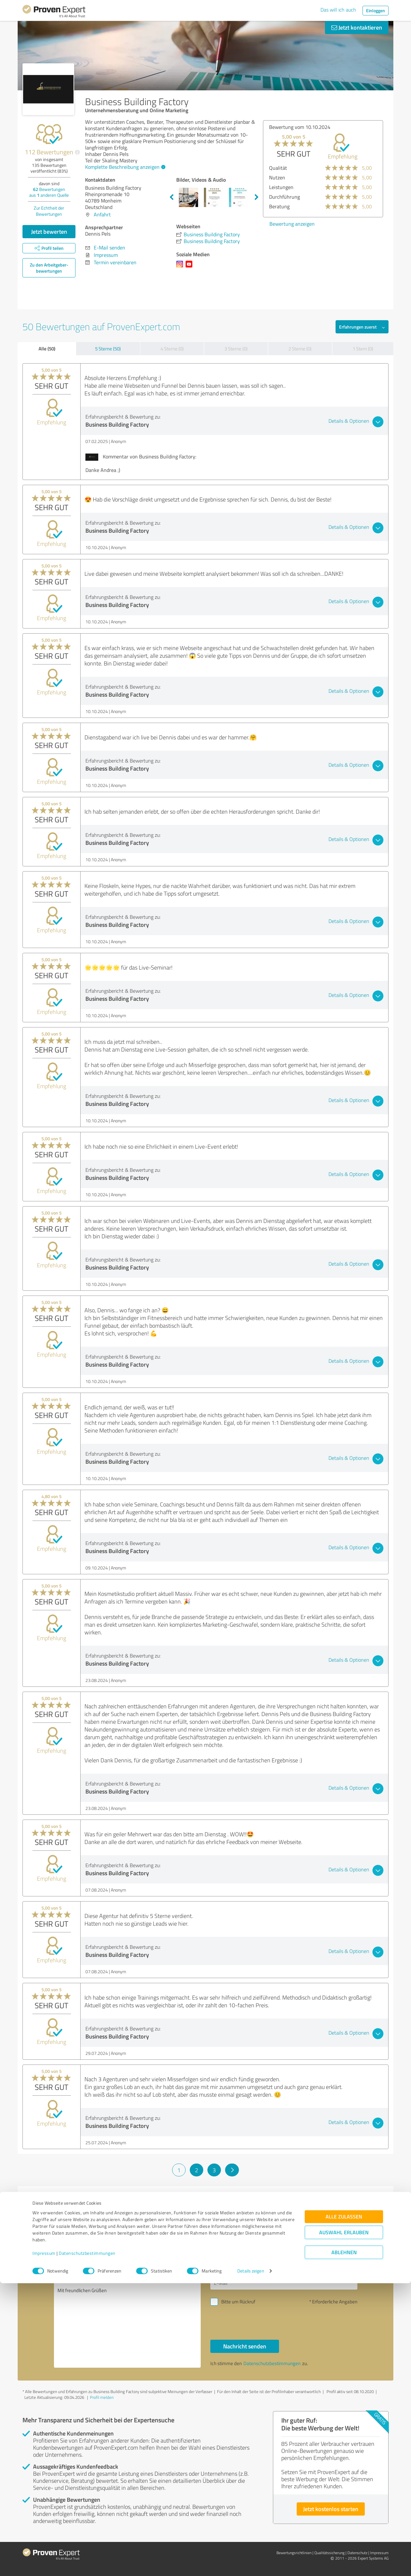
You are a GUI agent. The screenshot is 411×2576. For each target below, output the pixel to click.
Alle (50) (47, 348)
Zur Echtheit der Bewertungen (49, 211)
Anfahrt (102, 214)
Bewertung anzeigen (272, 223)
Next (256, 197)
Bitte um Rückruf (238, 2301)
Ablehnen (344, 2545)
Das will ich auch (338, 9)
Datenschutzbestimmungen (87, 2546)
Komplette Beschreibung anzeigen (124, 166)
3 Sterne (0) (236, 348)
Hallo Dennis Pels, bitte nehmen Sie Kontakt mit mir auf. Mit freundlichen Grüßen (127, 2312)
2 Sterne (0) (299, 348)
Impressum (44, 2546)
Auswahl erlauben (344, 2525)
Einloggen (375, 10)
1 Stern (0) (363, 348)
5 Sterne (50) (108, 348)
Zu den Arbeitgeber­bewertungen (49, 268)
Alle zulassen (344, 2509)
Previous (171, 197)
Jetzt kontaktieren (356, 27)
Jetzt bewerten (49, 231)
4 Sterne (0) (172, 348)
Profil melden (102, 2397)
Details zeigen (250, 2564)
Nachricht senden (244, 2346)
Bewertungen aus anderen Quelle (49, 192)
